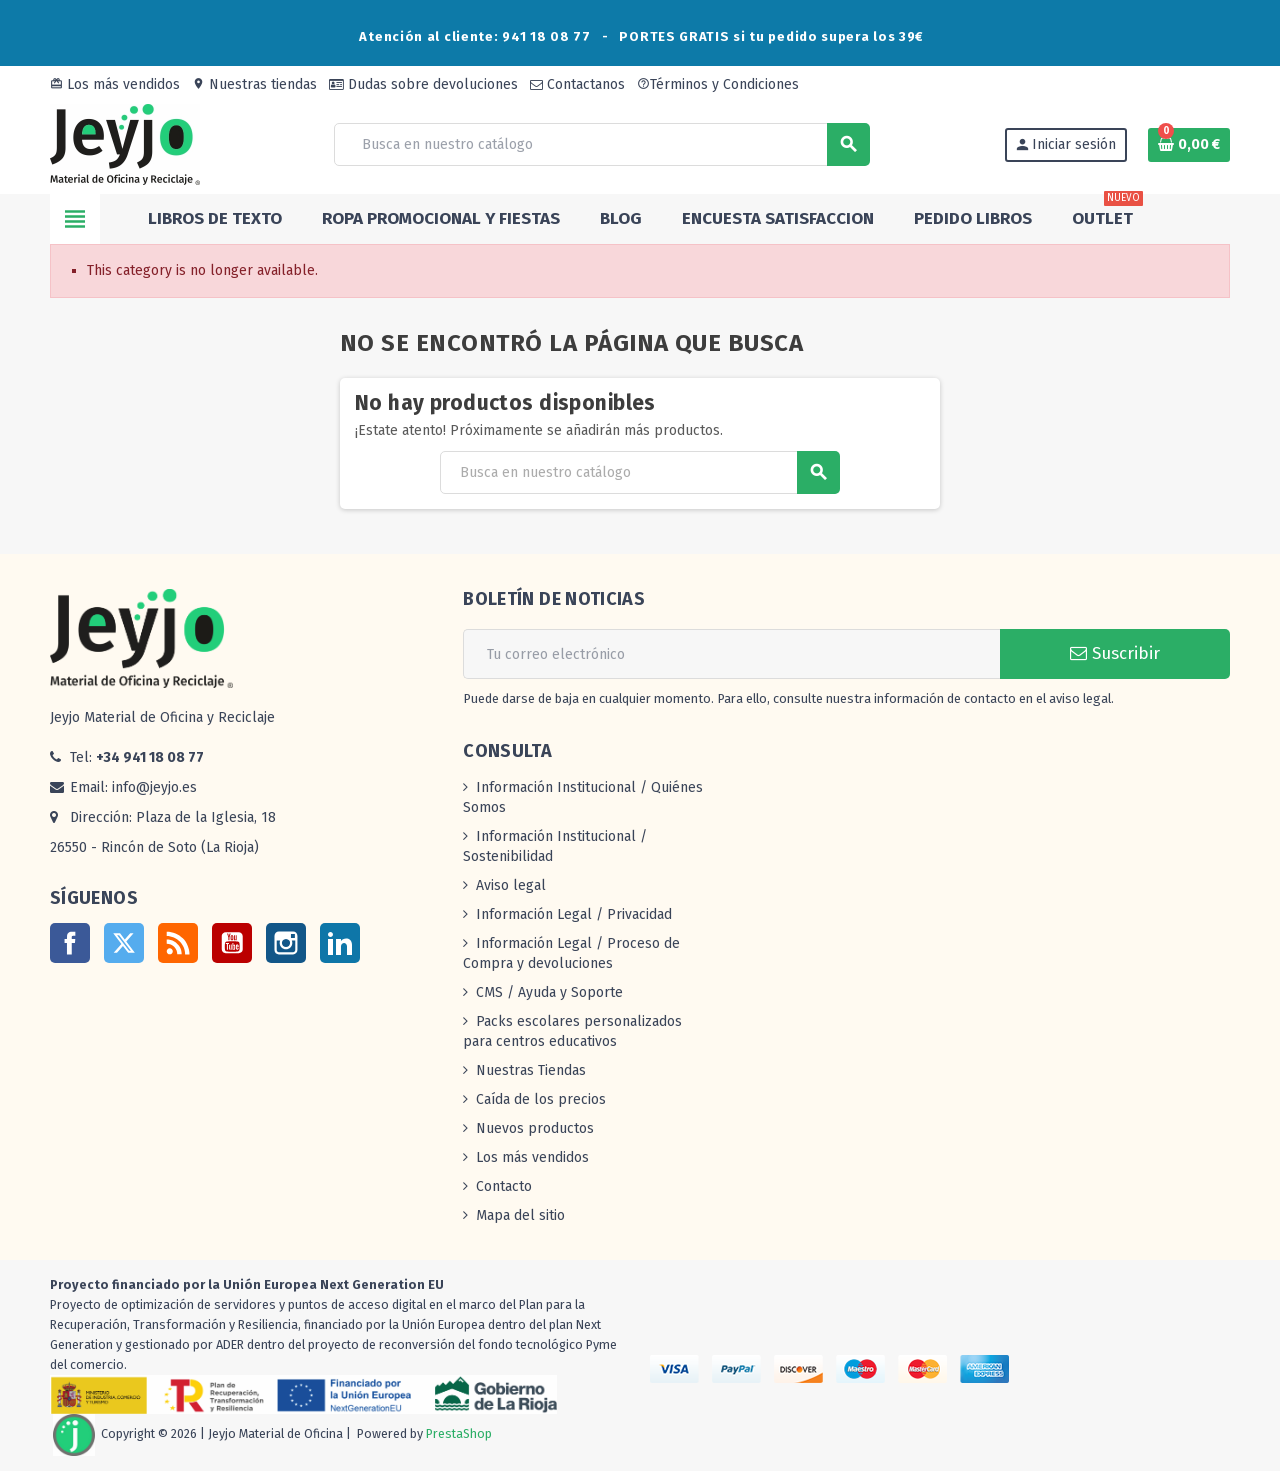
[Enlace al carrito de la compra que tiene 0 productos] (1189, 145)
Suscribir (1115, 653)
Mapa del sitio (520, 1215)
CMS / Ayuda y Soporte (549, 992)
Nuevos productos (535, 1128)
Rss (178, 943)
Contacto (504, 1186)
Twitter (124, 943)
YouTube (232, 943)
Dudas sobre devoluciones (423, 84)
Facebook (70, 943)
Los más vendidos (115, 84)
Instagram (286, 943)
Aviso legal (511, 885)
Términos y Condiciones (718, 84)
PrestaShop (459, 1433)
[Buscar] (601, 144)
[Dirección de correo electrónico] (731, 654)
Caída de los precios (541, 1099)
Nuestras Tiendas (531, 1070)
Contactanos (577, 84)
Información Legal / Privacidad (574, 914)
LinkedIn (340, 943)
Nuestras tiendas (254, 84)
